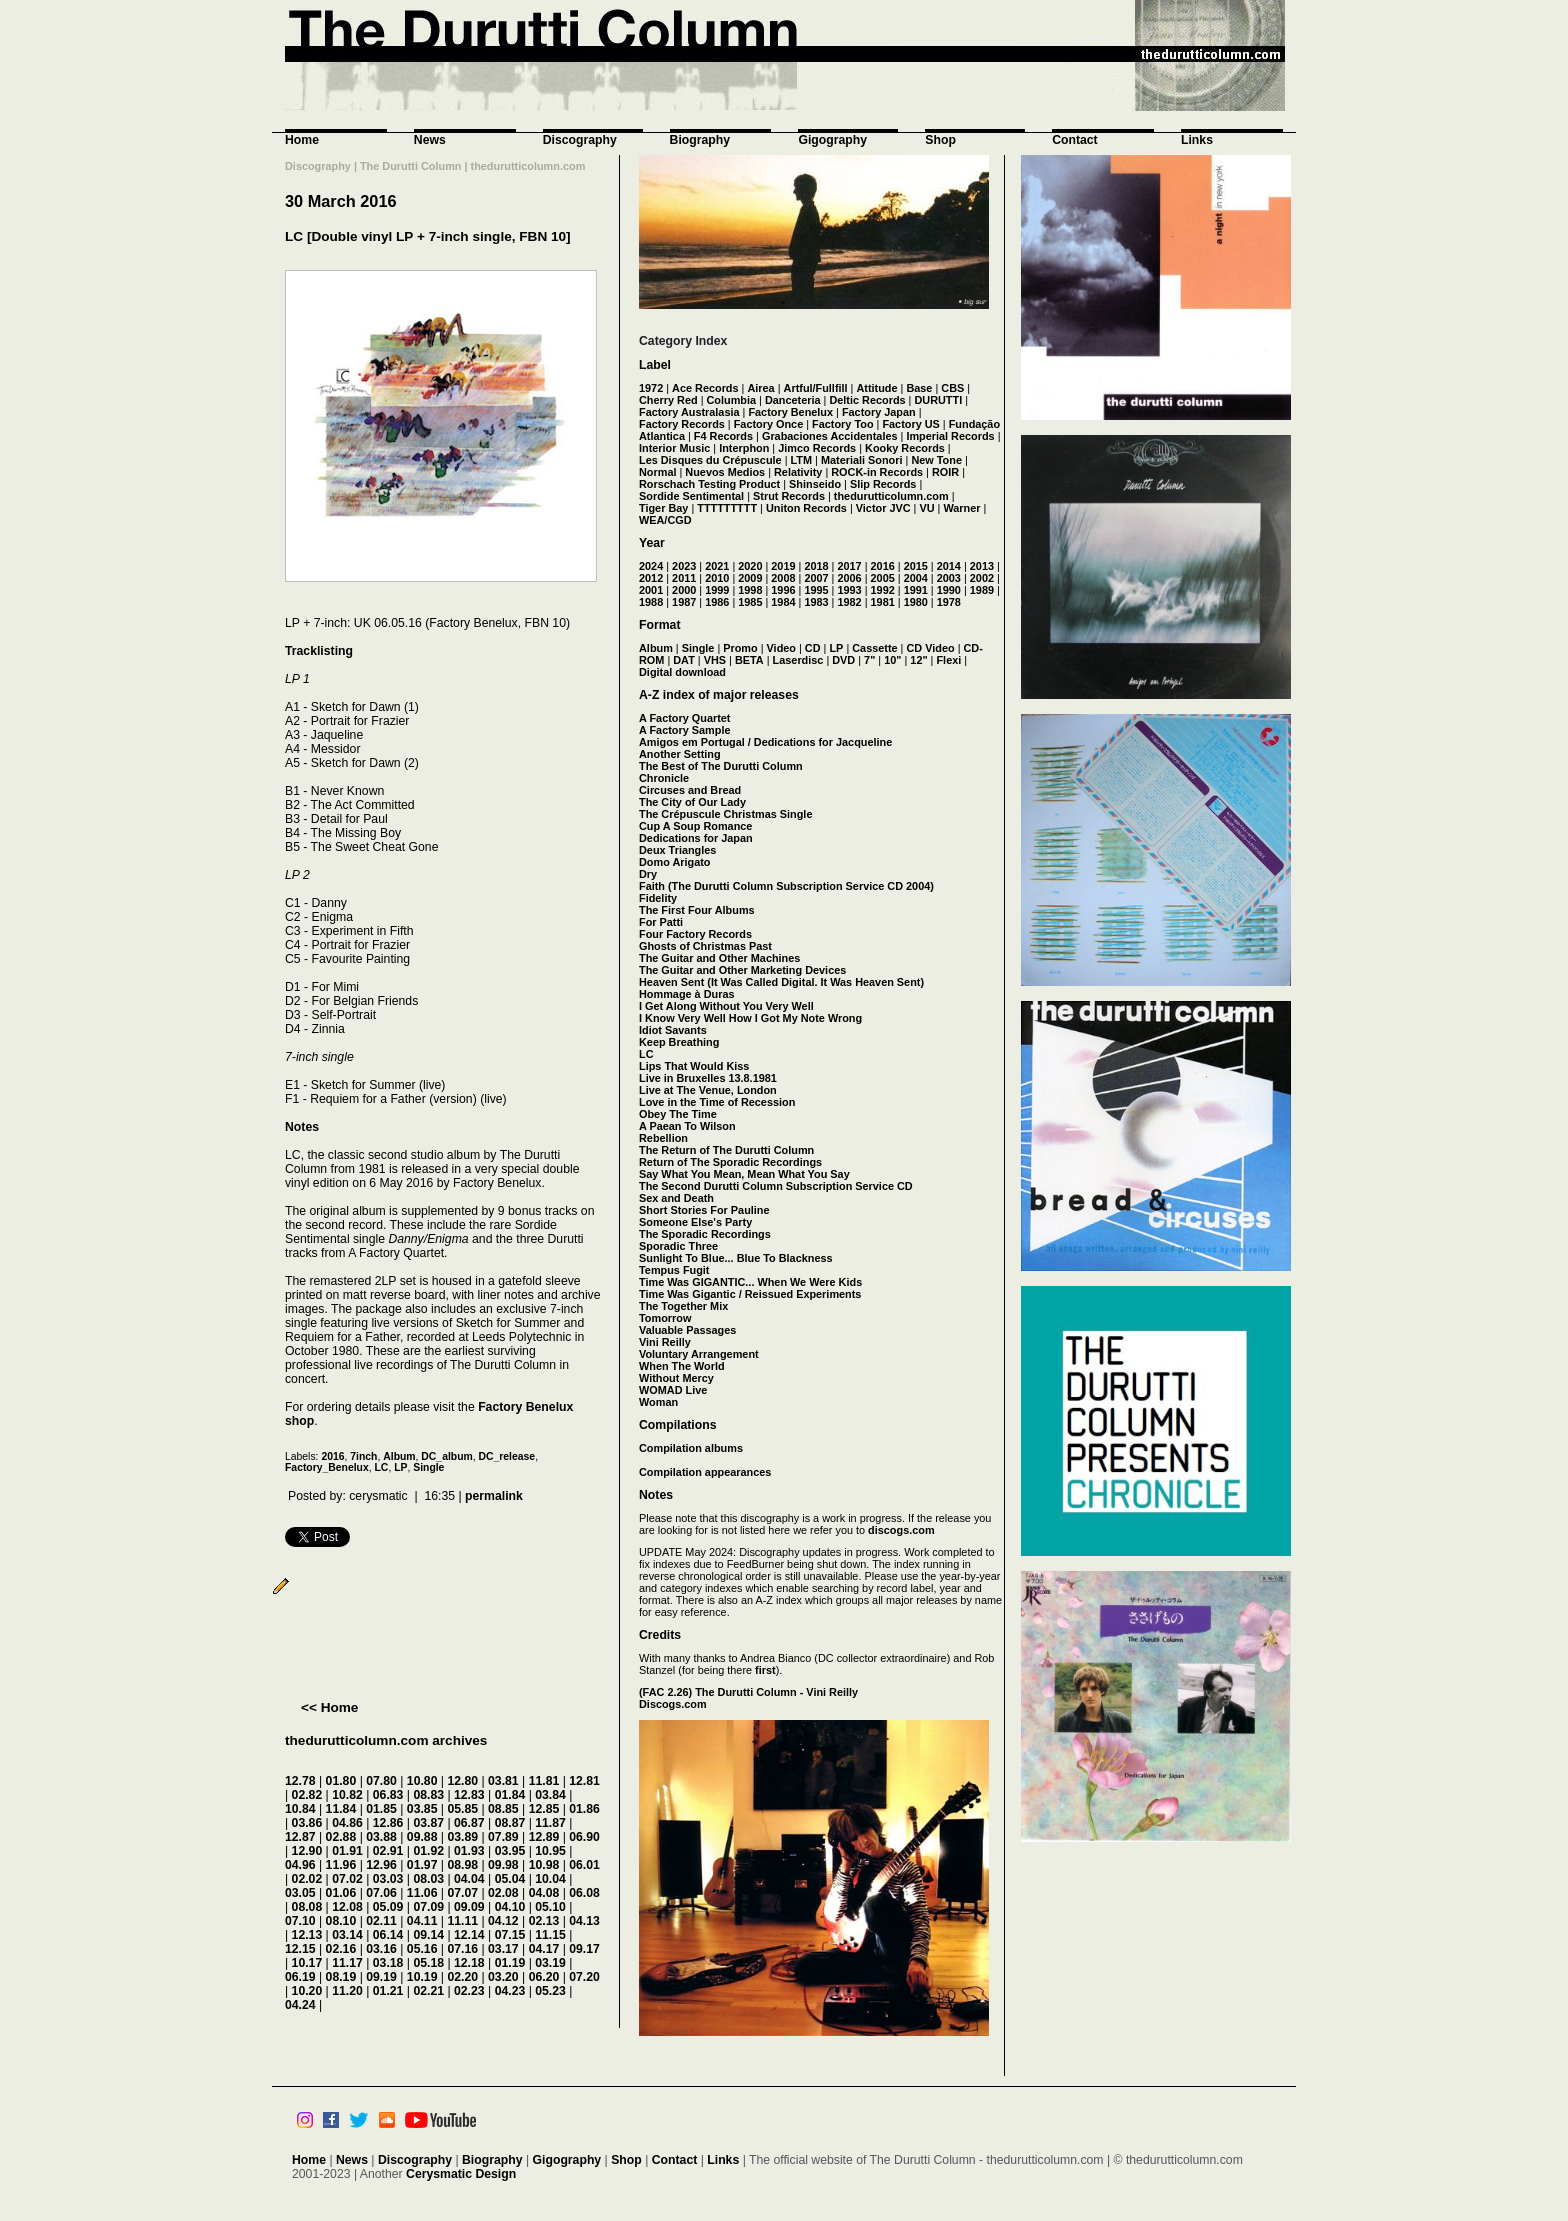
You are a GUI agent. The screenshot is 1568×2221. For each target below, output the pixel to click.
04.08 (544, 1893)
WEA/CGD (665, 520)
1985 (750, 602)
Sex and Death (676, 1198)
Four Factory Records (695, 934)
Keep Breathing (679, 1042)
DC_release (507, 1456)
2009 (750, 578)
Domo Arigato (675, 862)
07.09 (428, 1907)
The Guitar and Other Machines (719, 958)
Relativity (798, 472)
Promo (740, 648)
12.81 (584, 1781)
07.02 (347, 1879)
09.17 (584, 1949)
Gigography (832, 140)
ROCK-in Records (877, 472)
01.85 (381, 1809)
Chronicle (664, 778)
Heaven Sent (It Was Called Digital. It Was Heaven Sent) (781, 982)
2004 (916, 578)
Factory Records (682, 424)
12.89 (544, 1837)
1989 (982, 590)
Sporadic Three (678, 1246)
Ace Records (705, 388)
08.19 (341, 1977)
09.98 (503, 1865)
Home (302, 140)
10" (892, 660)
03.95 (510, 1851)
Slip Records (883, 484)
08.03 (428, 1879)
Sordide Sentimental (691, 496)
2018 (816, 566)
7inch (363, 1456)
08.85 (503, 1809)
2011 (684, 578)
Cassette (874, 648)
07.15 (510, 1935)
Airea (760, 388)
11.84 (341, 1809)
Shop (940, 140)
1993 (849, 590)
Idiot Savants (673, 1030)
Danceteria (793, 400)
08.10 (341, 1921)
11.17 (347, 1963)
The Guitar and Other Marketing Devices (742, 970)
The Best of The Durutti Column (721, 766)
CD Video (930, 648)
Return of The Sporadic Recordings (730, 1162)
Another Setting (680, 754)
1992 (883, 590)
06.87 (469, 1823)
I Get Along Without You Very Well (726, 1006)
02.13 (544, 1921)
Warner (961, 508)
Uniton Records (806, 508)
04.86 (347, 1823)
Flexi (948, 660)
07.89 (503, 1837)
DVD (843, 660)
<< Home (329, 1707)
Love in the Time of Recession (717, 1102)
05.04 (510, 1879)
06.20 (544, 1977)
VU (926, 508)
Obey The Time (678, 1114)
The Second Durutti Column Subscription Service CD (776, 1186)
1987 (684, 602)
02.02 (307, 1879)
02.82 (307, 1795)
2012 (651, 578)
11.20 (347, 1991)
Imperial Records (950, 436)
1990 (949, 590)
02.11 (381, 1921)
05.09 (388, 1907)
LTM (802, 460)
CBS (952, 388)
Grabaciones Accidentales (830, 436)
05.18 (428, 1963)
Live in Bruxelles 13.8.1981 (708, 1078)
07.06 (381, 1893)
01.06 (341, 1893)
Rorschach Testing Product (709, 484)
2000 (684, 590)
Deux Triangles (677, 850)
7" (869, 660)
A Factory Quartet (684, 718)
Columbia (732, 400)
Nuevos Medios (725, 472)
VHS (715, 660)
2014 (949, 566)
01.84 (510, 1795)
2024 (651, 566)
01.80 (341, 1781)
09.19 (381, 1977)
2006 (849, 578)
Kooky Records (905, 448)
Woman (658, 1402)
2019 (783, 566)
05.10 (550, 1907)
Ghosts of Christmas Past (705, 946)
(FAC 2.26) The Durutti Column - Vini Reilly (748, 1692)
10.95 (550, 1851)
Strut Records (789, 496)
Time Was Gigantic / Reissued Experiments (750, 1294)
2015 (916, 566)
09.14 (428, 1935)
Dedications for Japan (696, 838)
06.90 (584, 1837)
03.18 (388, 1963)
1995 (816, 590)
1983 (816, 602)
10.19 (422, 1977)
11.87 (550, 1823)
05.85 (462, 1809)
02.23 (469, 1991)
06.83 (388, 1795)
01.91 (347, 1851)
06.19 (300, 1977)
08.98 (462, 1865)
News (430, 140)
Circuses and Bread (690, 790)
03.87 (428, 1823)
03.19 (550, 1963)
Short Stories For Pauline (704, 1210)
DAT (684, 660)
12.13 (307, 1935)
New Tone (936, 460)
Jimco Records (817, 448)
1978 (949, 602)
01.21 (388, 1991)
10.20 (307, 1991)
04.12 (503, 1921)
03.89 (462, 1837)
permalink (494, 1496)
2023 (684, 566)
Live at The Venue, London (708, 1090)
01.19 (510, 1963)
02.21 (428, 1991)
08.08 (307, 1907)
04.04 (469, 1879)
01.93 (469, 1851)
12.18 (469, 1963)
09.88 (422, 1837)
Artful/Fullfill (816, 388)
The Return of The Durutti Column (726, 1150)
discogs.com (901, 1530)
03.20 (503, 1977)
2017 (849, 566)
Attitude (876, 388)
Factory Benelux (790, 412)
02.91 (388, 1851)
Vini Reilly (665, 1342)
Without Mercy (676, 1378)
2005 (883, 578)
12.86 (388, 1823)
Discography (580, 140)
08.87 (510, 1823)
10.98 (544, 1865)
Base (919, 388)
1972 (651, 388)
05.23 (550, 1991)
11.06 (422, 1893)
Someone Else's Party (695, 1222)
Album (399, 1456)
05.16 (422, 1949)
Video (781, 648)
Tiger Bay (663, 508)
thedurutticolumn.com (891, 496)
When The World (682, 1366)
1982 (849, 602)
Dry (648, 874)
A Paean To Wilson (687, 1126)
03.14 (347, 1935)
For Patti (661, 922)
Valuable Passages (687, 1330)
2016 (332, 1456)
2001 (651, 590)
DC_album (446, 1456)
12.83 (469, 1795)
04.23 (510, 1991)
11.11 (462, 1921)
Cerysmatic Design (461, 2174)
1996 (783, 590)
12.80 (462, 1781)
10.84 (300, 1809)
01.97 (422, 1865)
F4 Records (723, 436)
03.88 (381, 1837)
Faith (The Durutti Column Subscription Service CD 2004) (786, 886)
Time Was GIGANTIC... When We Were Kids (750, 1282)
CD (813, 648)
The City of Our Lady (692, 802)
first (765, 1670)
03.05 (300, 1893)
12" (918, 660)
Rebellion (663, 1138)
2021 (717, 566)
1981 (883, 602)
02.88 (341, 1837)
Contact (1075, 140)
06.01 (584, 1865)
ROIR (945, 472)
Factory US (910, 424)
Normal (657, 472)
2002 (982, 578)
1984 (783, 602)
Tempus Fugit (674, 1270)
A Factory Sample (684, 730)
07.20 (584, 1977)
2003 (949, 578)
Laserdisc (798, 660)
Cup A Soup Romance (695, 826)
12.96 (381, 1865)
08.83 (428, 1795)
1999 (717, 590)
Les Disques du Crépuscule (710, 460)
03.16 (381, 1949)
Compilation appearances (705, 1472)
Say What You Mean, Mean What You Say (744, 1174)
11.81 (544, 1781)
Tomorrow (665, 1318)
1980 (916, 602)
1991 (916, 590)
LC (382, 1467)
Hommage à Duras (687, 994)
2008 (783, 578)
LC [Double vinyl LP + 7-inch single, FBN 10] (428, 236)
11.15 (550, 1935)
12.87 (300, 1837)
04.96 (300, 1865)
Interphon (744, 448)
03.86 (307, 1823)
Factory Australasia (689, 412)
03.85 (422, 1809)
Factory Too (842, 424)
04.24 (300, 2005)
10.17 (307, 1963)
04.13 (584, 1921)
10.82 (347, 1795)
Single (428, 1467)
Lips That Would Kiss (694, 1066)
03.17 (503, 1949)
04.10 (510, 1907)
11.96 (341, 1865)
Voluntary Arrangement (699, 1354)
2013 (982, 566)
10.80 (422, 1781)
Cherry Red (668, 400)
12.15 (300, 1949)
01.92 (428, 1851)
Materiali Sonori (862, 460)
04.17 (544, 1949)
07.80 (381, 1781)
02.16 (341, 1949)
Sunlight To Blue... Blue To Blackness (736, 1258)
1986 (717, 602)
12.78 (300, 1781)
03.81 (503, 1781)
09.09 (469, 1907)
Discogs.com (673, 1704)
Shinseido (815, 484)
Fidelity (658, 898)
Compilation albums (691, 1448)
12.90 (307, 1851)
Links (1197, 140)
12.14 (469, 1935)
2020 (750, 566)
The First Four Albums (697, 910)
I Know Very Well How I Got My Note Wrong (750, 1018)
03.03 (388, 1879)
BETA (749, 660)
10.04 (550, 1879)
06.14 (388, 1935)
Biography (700, 140)
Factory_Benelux (327, 1467)
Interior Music (674, 448)
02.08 (503, 1893)
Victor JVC (883, 508)
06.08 (584, 1893)
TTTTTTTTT (727, 508)
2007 (816, 578)
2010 (717, 578)
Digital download (682, 672)
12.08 (347, 1907)
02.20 (462, 1977)
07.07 (462, 1893)
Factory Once (769, 424)
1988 (651, 602)
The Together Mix (683, 1306)
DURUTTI (938, 400)
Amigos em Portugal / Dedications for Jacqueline (765, 742)
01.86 (584, 1809)
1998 (750, 590)
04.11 (422, 1921)
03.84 (550, 1795)
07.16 (462, 1949)
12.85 (544, 1809)
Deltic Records (867, 400)
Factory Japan (879, 412)
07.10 (300, 1921)
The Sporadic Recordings (705, 1234)
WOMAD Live (673, 1390)
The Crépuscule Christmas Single (725, 814)
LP (400, 1467)
